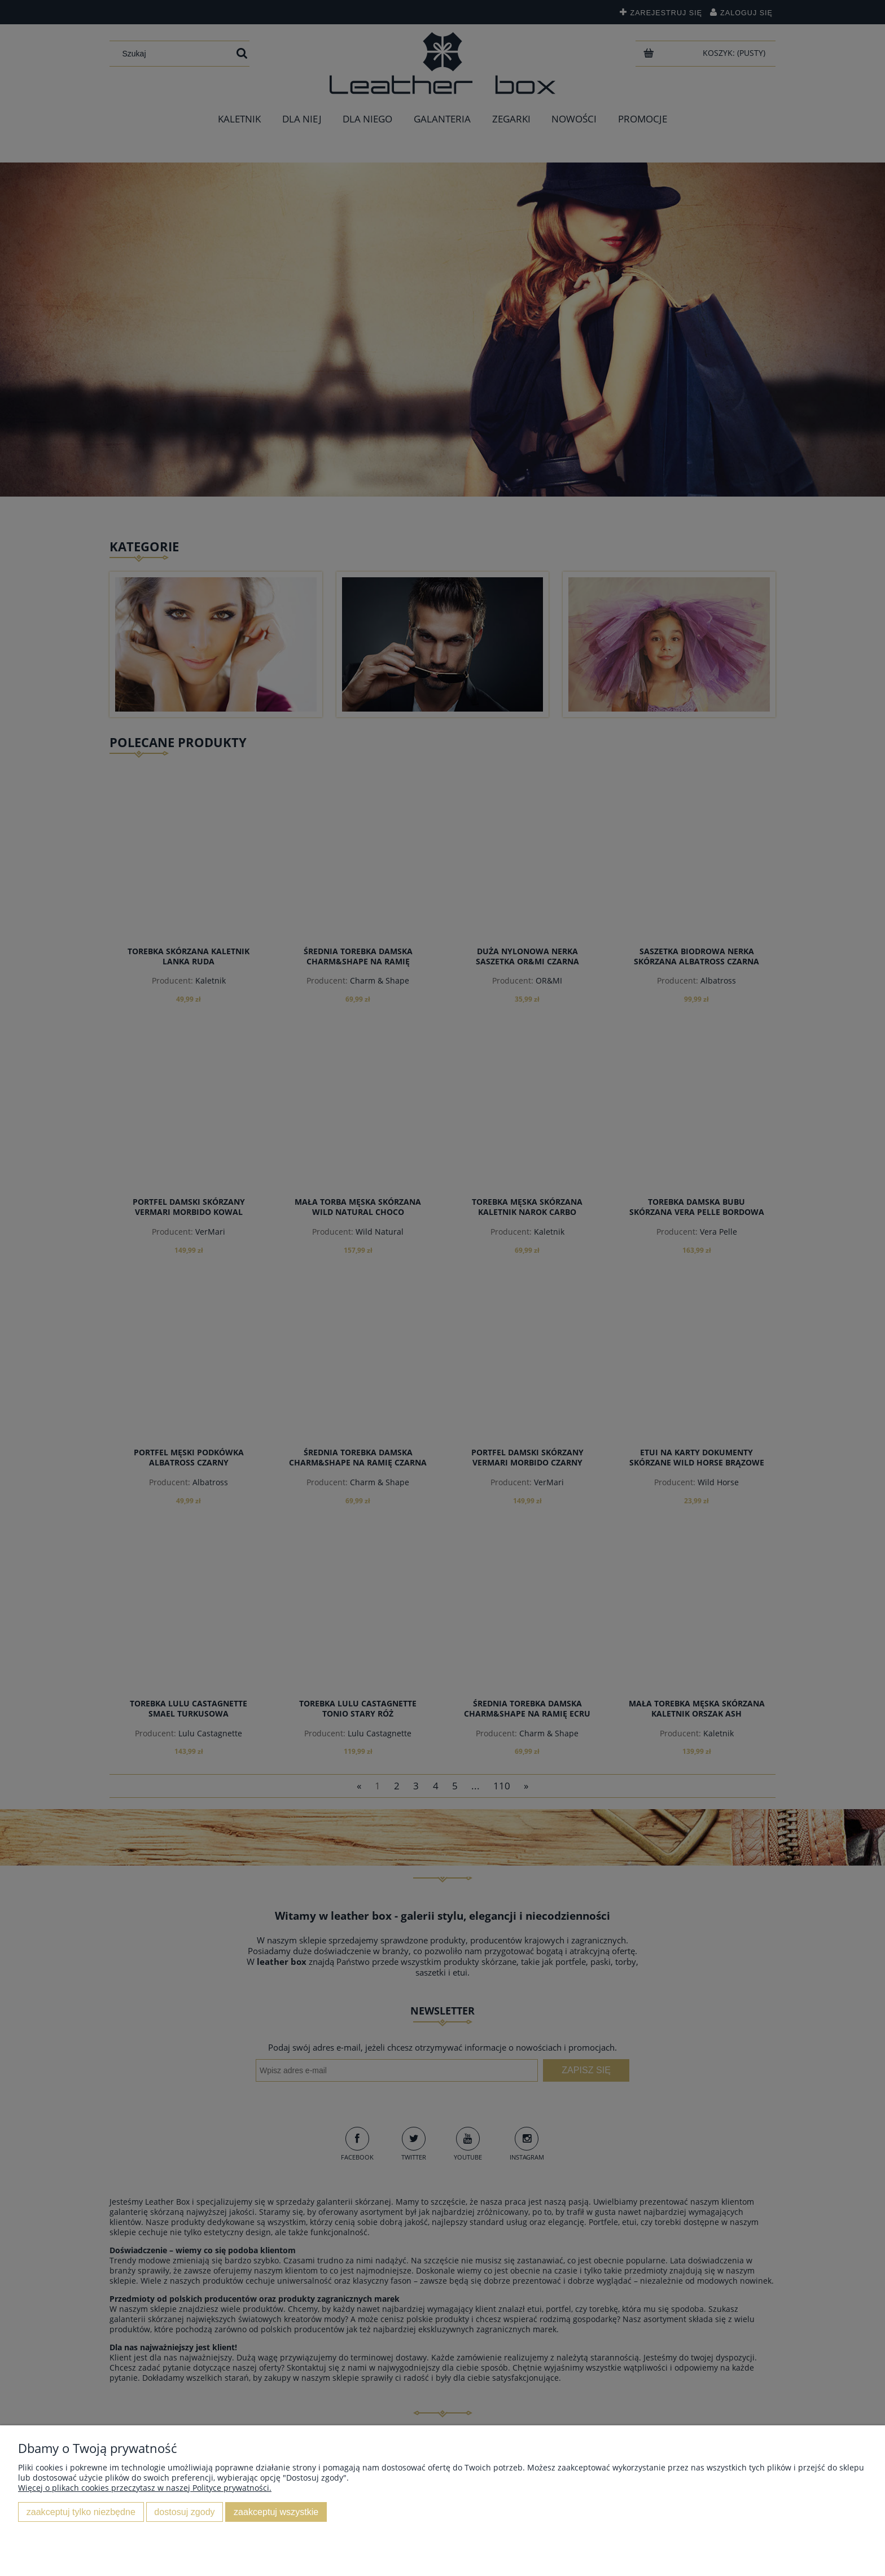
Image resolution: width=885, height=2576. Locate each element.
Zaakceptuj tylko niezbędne (81, 2512)
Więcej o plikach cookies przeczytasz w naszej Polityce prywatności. (144, 2487)
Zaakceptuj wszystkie (276, 2512)
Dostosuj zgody (184, 2512)
